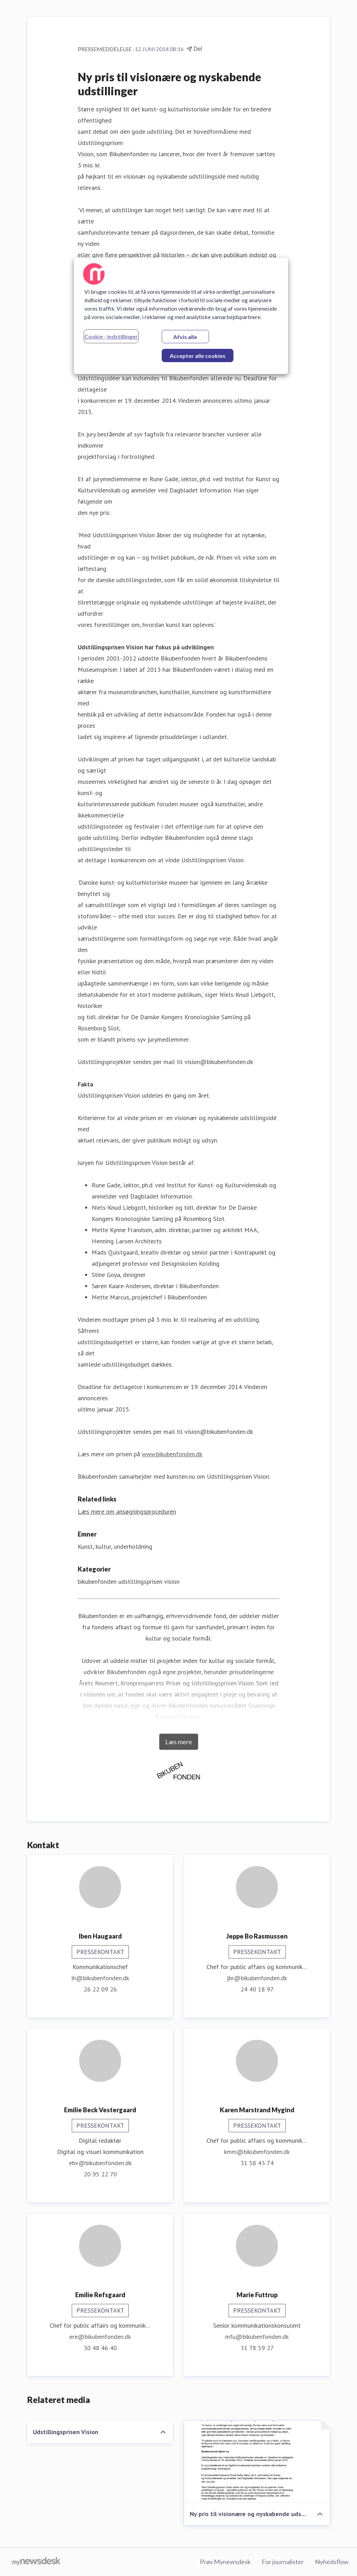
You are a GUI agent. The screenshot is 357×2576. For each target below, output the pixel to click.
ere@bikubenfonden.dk (100, 2337)
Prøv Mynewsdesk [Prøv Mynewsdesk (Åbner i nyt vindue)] (225, 2561)
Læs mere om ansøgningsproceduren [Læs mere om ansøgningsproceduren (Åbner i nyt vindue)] (127, 1511)
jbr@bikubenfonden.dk (257, 1978)
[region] (181, 316)
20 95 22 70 (100, 2174)
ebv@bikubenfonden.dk (100, 2163)
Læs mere (178, 1742)
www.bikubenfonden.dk (172, 1454)
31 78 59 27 (257, 2348)
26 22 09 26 (100, 1989)
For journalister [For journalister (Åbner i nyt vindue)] (283, 2561)
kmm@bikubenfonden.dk (257, 2152)
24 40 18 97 (257, 1989)
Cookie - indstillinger (111, 336)
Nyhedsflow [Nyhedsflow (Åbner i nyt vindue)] (332, 2561)
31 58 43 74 (257, 2163)
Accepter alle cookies (197, 355)
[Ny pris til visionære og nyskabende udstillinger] (257, 2462)
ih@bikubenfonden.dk (100, 1978)
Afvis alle (185, 336)
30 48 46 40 (100, 2348)
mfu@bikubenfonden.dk (257, 2337)
